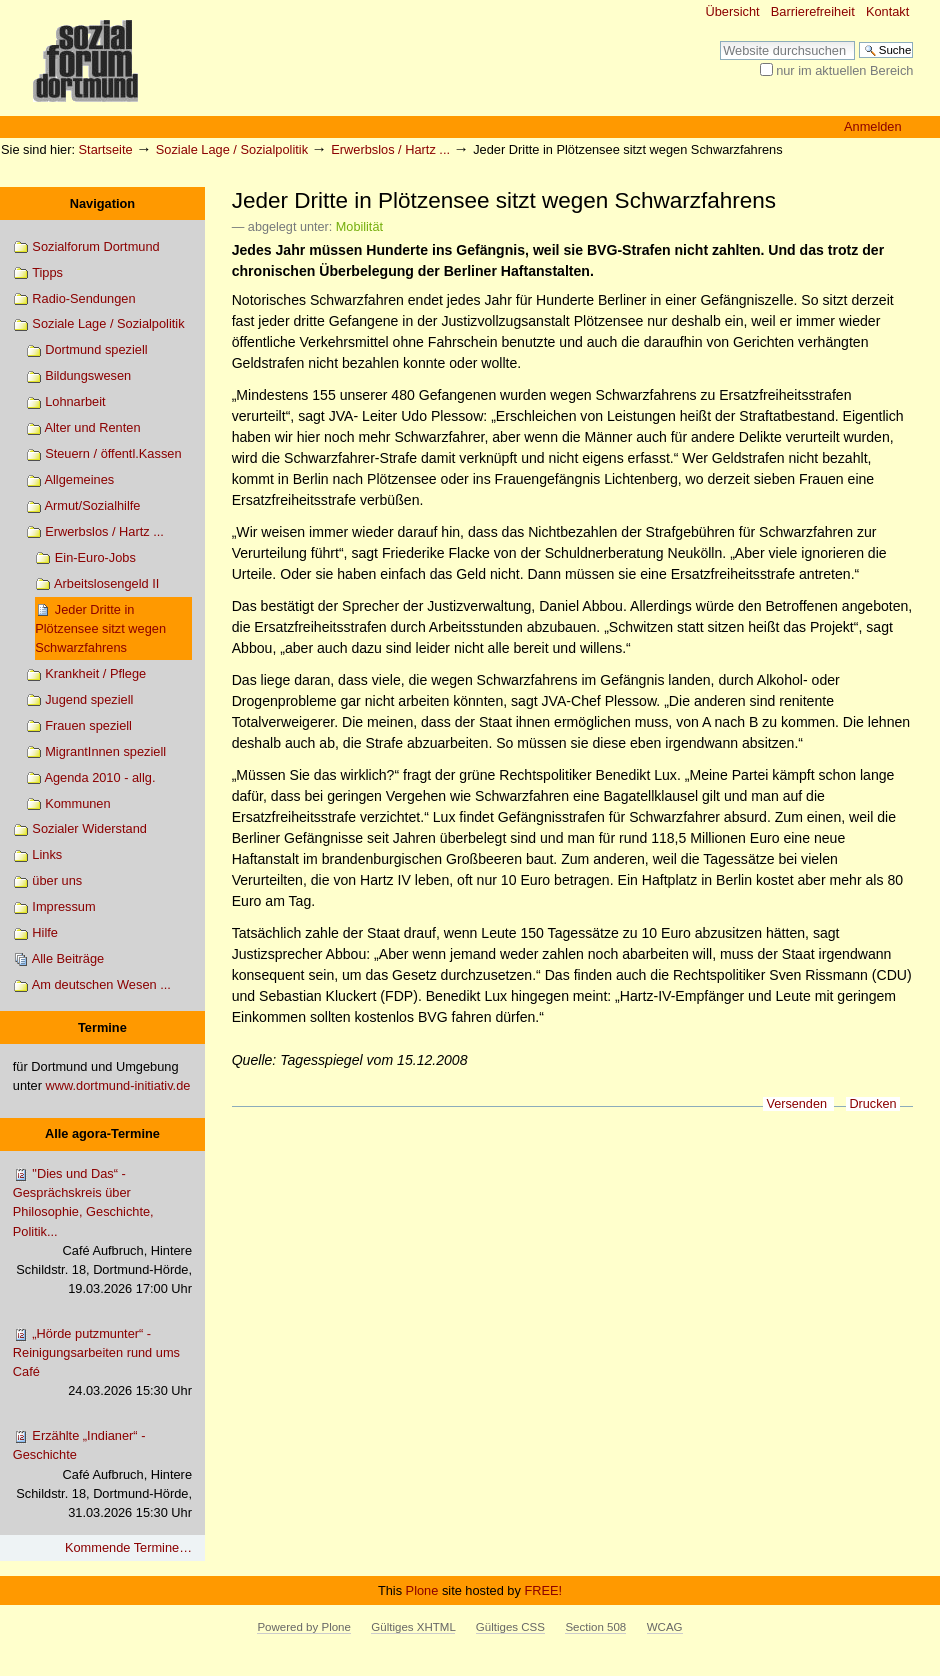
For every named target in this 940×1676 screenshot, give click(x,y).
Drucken (872, 1104)
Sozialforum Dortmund (86, 247)
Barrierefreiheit (813, 11)
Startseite (106, 149)
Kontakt (887, 11)
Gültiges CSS (510, 1627)
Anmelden (873, 126)
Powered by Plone (303, 1627)
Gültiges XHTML (413, 1627)
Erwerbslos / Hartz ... (390, 149)
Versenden (796, 1104)
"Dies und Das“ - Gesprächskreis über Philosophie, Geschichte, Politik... (102, 1232)
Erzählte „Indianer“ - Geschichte (102, 1475)
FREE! (543, 1590)
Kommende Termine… (128, 1547)
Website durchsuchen (719, 40)
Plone (422, 1590)
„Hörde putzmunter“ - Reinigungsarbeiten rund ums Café (102, 1363)
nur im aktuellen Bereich (844, 70)
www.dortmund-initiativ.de (118, 1085)
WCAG (665, 1627)
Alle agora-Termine (102, 1133)
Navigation (102, 203)
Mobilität (359, 227)
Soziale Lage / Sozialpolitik (232, 149)
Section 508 (595, 1627)
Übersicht (733, 11)
